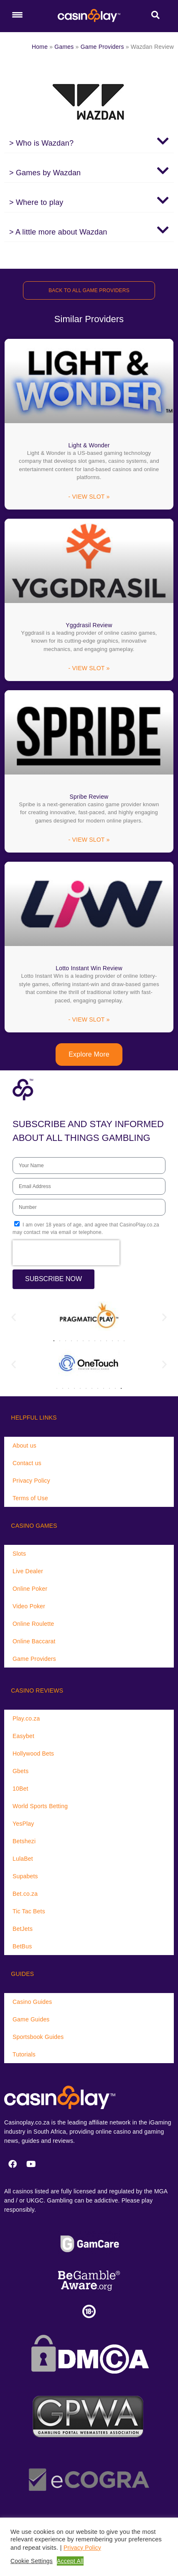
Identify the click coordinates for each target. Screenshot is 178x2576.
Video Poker (29, 1606)
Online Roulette (33, 1623)
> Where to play (36, 202)
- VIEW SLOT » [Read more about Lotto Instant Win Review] (89, 1019)
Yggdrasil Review (89, 625)
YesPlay (23, 1823)
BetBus (22, 1946)
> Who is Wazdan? (41, 143)
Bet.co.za (25, 1893)
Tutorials (24, 2054)
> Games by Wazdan (45, 173)
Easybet (23, 1736)
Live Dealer (28, 1571)
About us (24, 1445)
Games (64, 46)
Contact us (27, 1463)
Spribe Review (89, 796)
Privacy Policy (31, 1480)
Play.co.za (26, 1718)
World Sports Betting (40, 1806)
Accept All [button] (70, 2561)
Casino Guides (32, 2001)
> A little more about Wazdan (58, 232)
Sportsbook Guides (38, 2037)
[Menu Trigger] (17, 14)
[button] (89, 141)
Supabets (25, 1876)
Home (40, 46)
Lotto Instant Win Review (89, 968)
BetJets (23, 1928)
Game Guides (31, 2019)
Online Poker (30, 1588)
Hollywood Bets (33, 1753)
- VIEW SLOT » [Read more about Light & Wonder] (89, 496)
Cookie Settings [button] (31, 2561)
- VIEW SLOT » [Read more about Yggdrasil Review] (89, 668)
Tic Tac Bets (29, 1911)
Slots (19, 1553)
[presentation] (66, 1252)
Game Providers (102, 46)
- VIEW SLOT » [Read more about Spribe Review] (89, 839)
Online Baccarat (34, 1641)
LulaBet (23, 1858)
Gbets (20, 1771)
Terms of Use (30, 1498)
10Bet (20, 1788)
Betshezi (24, 1841)
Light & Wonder (88, 445)
